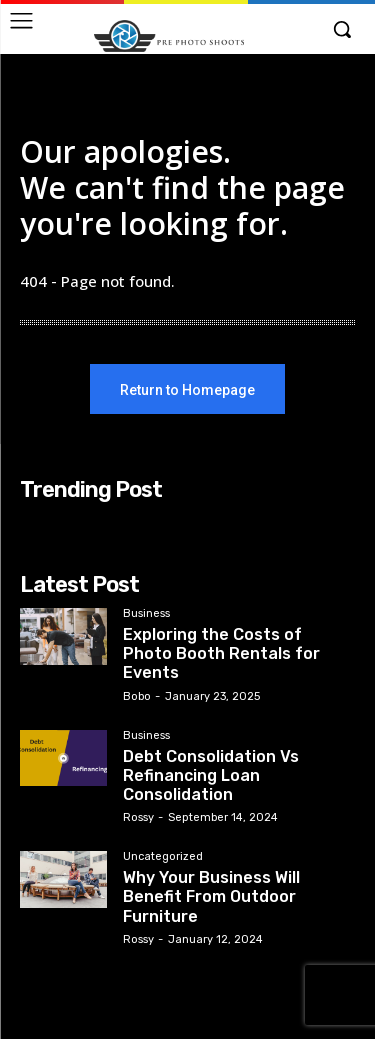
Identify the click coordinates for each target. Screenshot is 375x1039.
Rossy (138, 817)
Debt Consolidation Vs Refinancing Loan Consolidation (211, 775)
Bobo (137, 696)
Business (146, 614)
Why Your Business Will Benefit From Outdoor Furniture (211, 896)
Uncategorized (163, 857)
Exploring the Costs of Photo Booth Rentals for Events (221, 653)
